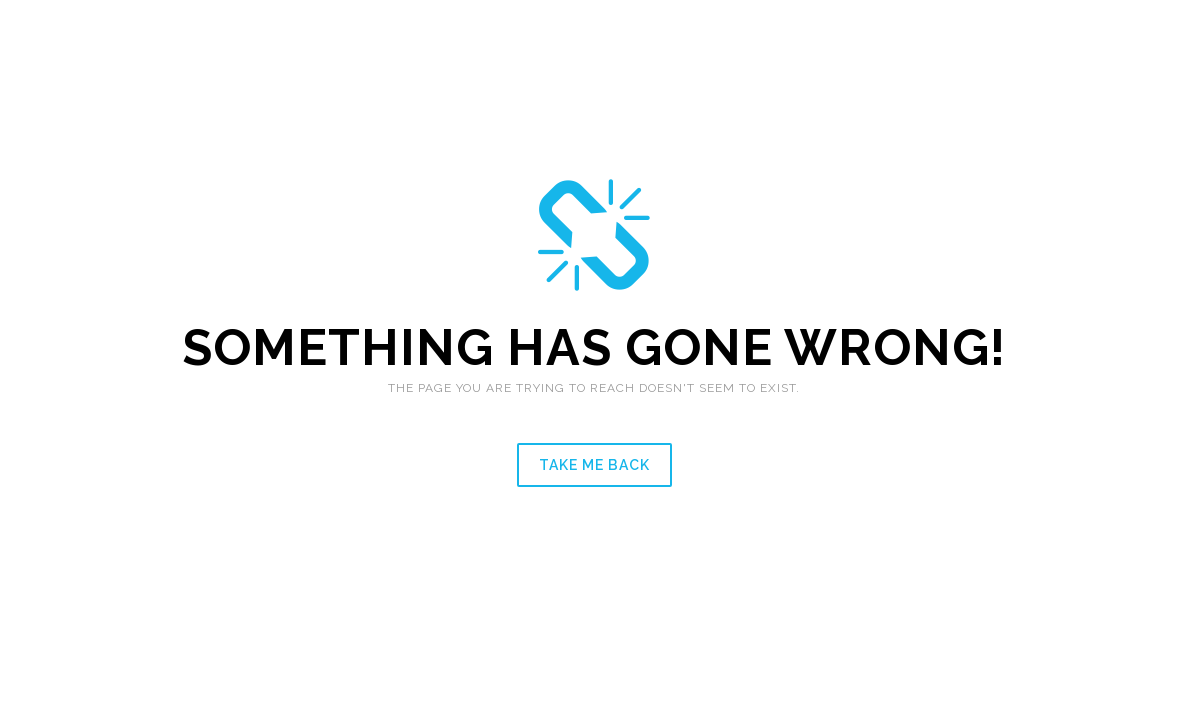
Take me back (594, 465)
